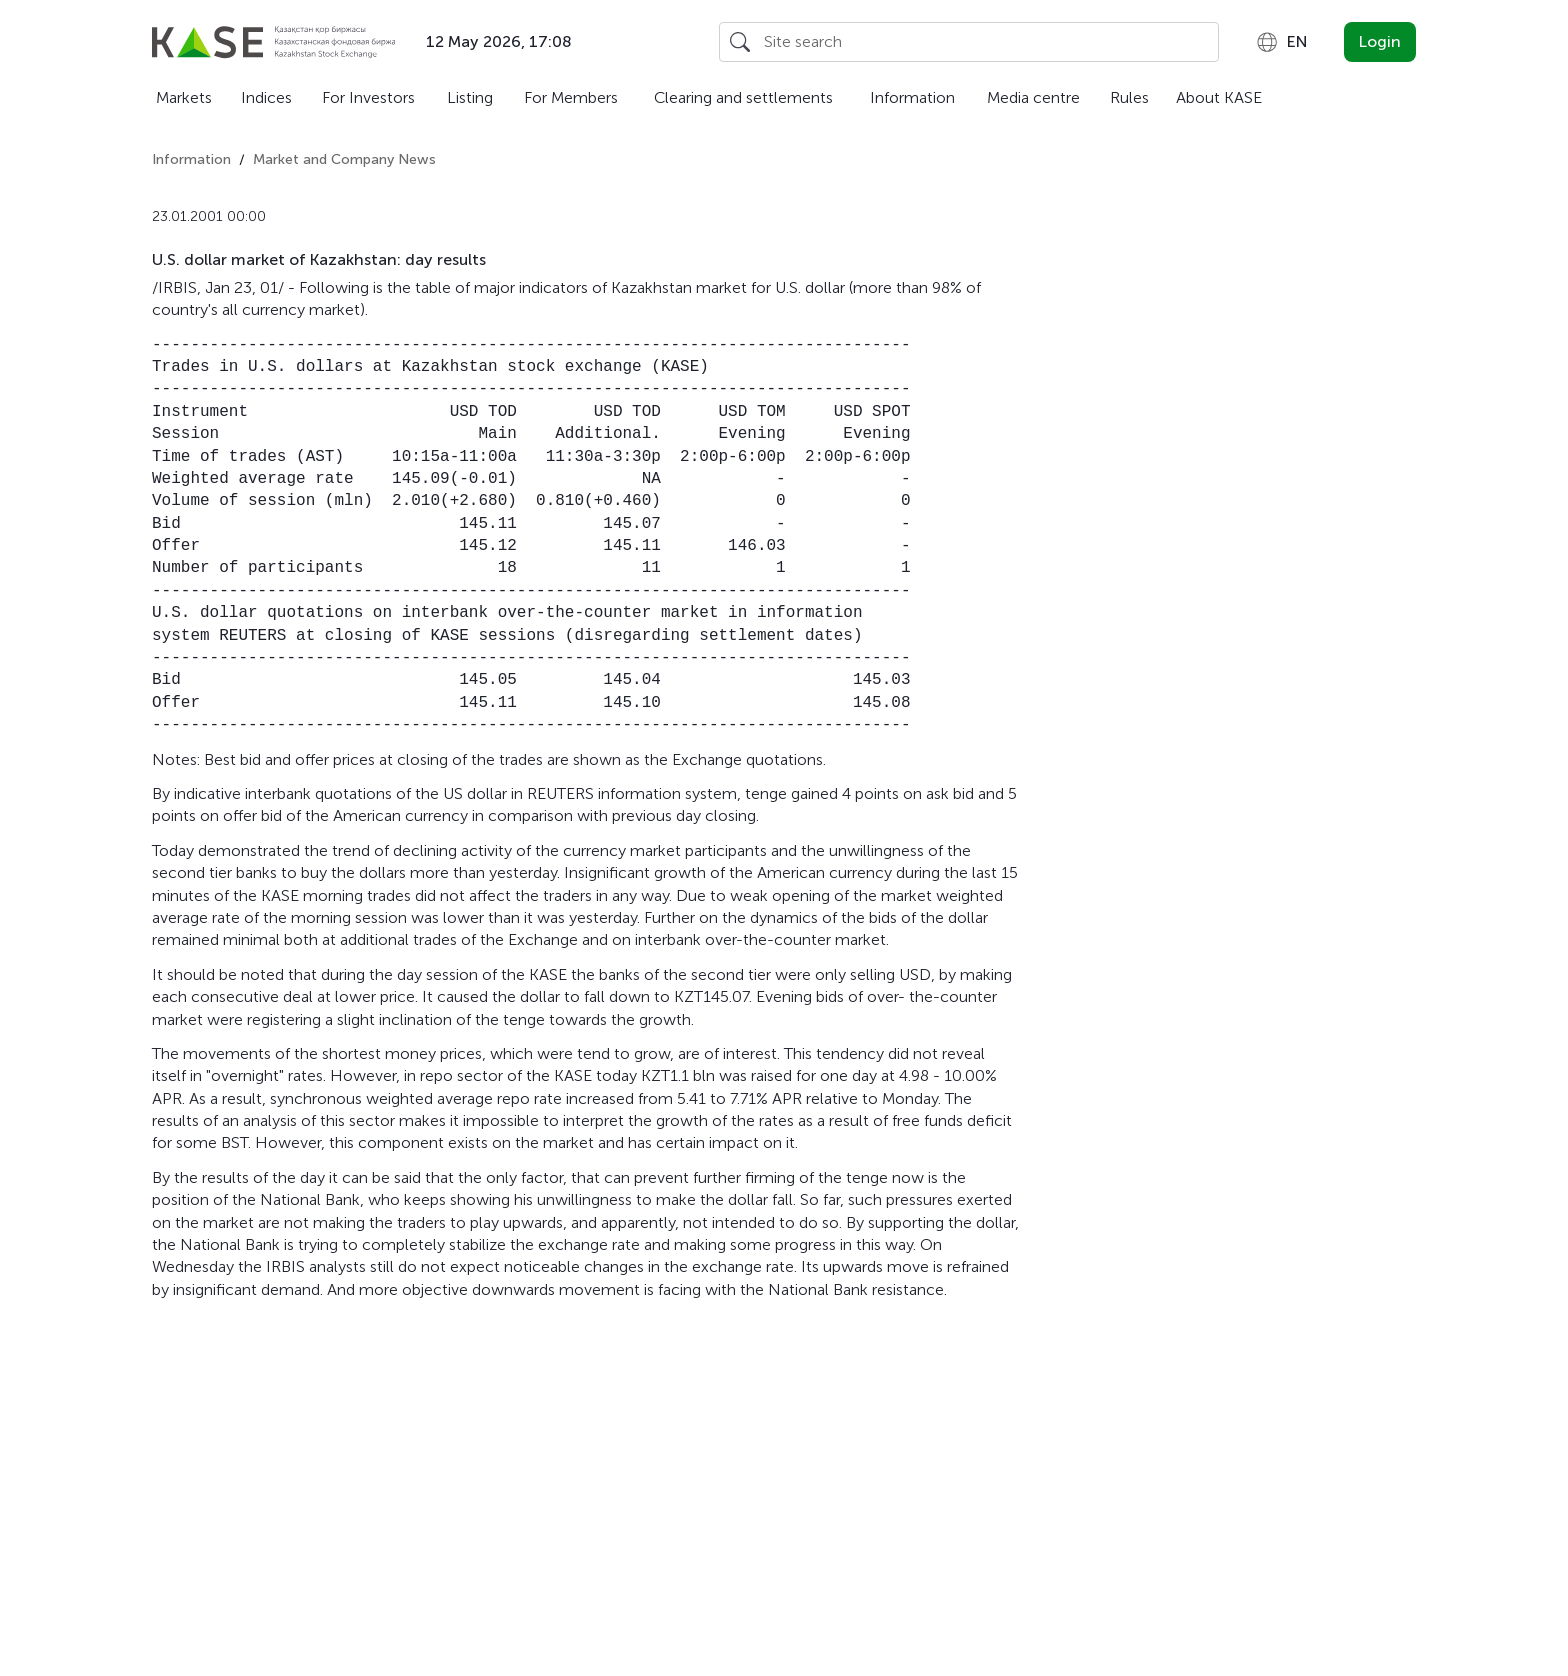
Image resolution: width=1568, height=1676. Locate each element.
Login (1380, 41)
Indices (266, 97)
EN (1281, 42)
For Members (571, 97)
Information (912, 97)
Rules (1129, 97)
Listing (470, 97)
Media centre (1033, 97)
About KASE (1219, 97)
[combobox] (1281, 42)
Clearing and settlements (743, 97)
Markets (184, 97)
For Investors (368, 97)
